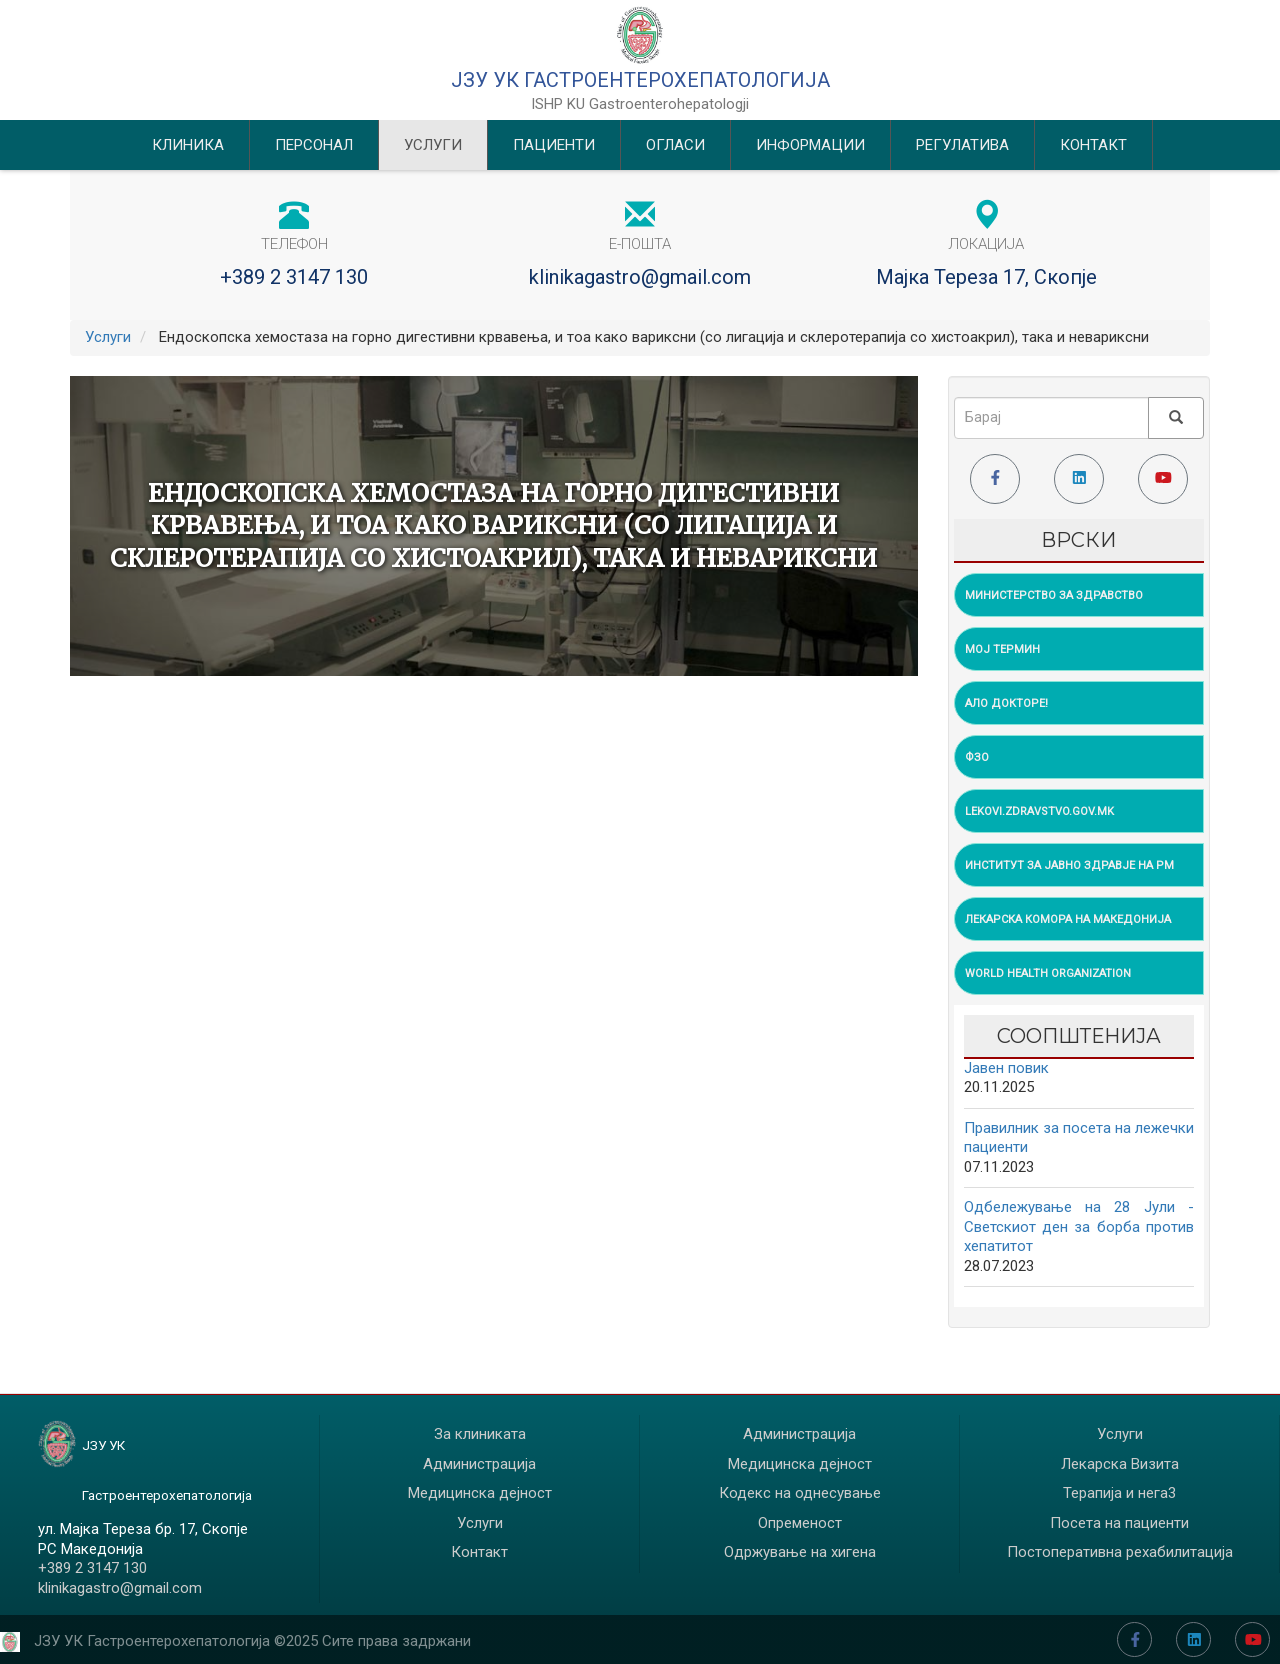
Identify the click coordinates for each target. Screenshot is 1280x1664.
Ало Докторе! (1006, 703)
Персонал (314, 145)
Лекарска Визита (1120, 1464)
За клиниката (480, 1434)
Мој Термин (1002, 649)
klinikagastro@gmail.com (640, 277)
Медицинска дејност (480, 1493)
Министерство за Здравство (1054, 595)
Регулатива (962, 145)
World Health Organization (1048, 973)
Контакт (1093, 145)
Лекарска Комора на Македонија (1068, 919)
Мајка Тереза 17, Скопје (986, 277)
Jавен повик (1006, 1068)
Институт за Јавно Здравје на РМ (1069, 865)
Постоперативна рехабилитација (1120, 1552)
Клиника (188, 145)
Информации (810, 145)
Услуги (433, 145)
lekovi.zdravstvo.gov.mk (1039, 811)
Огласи (675, 145)
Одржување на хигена (800, 1552)
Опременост (800, 1523)
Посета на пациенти (1119, 1523)
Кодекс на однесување (800, 1493)
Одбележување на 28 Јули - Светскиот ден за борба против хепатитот (1079, 1226)
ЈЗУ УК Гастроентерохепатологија (640, 80)
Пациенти (554, 145)
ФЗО (977, 757)
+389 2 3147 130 (294, 277)
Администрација (479, 1464)
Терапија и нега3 (1119, 1493)
